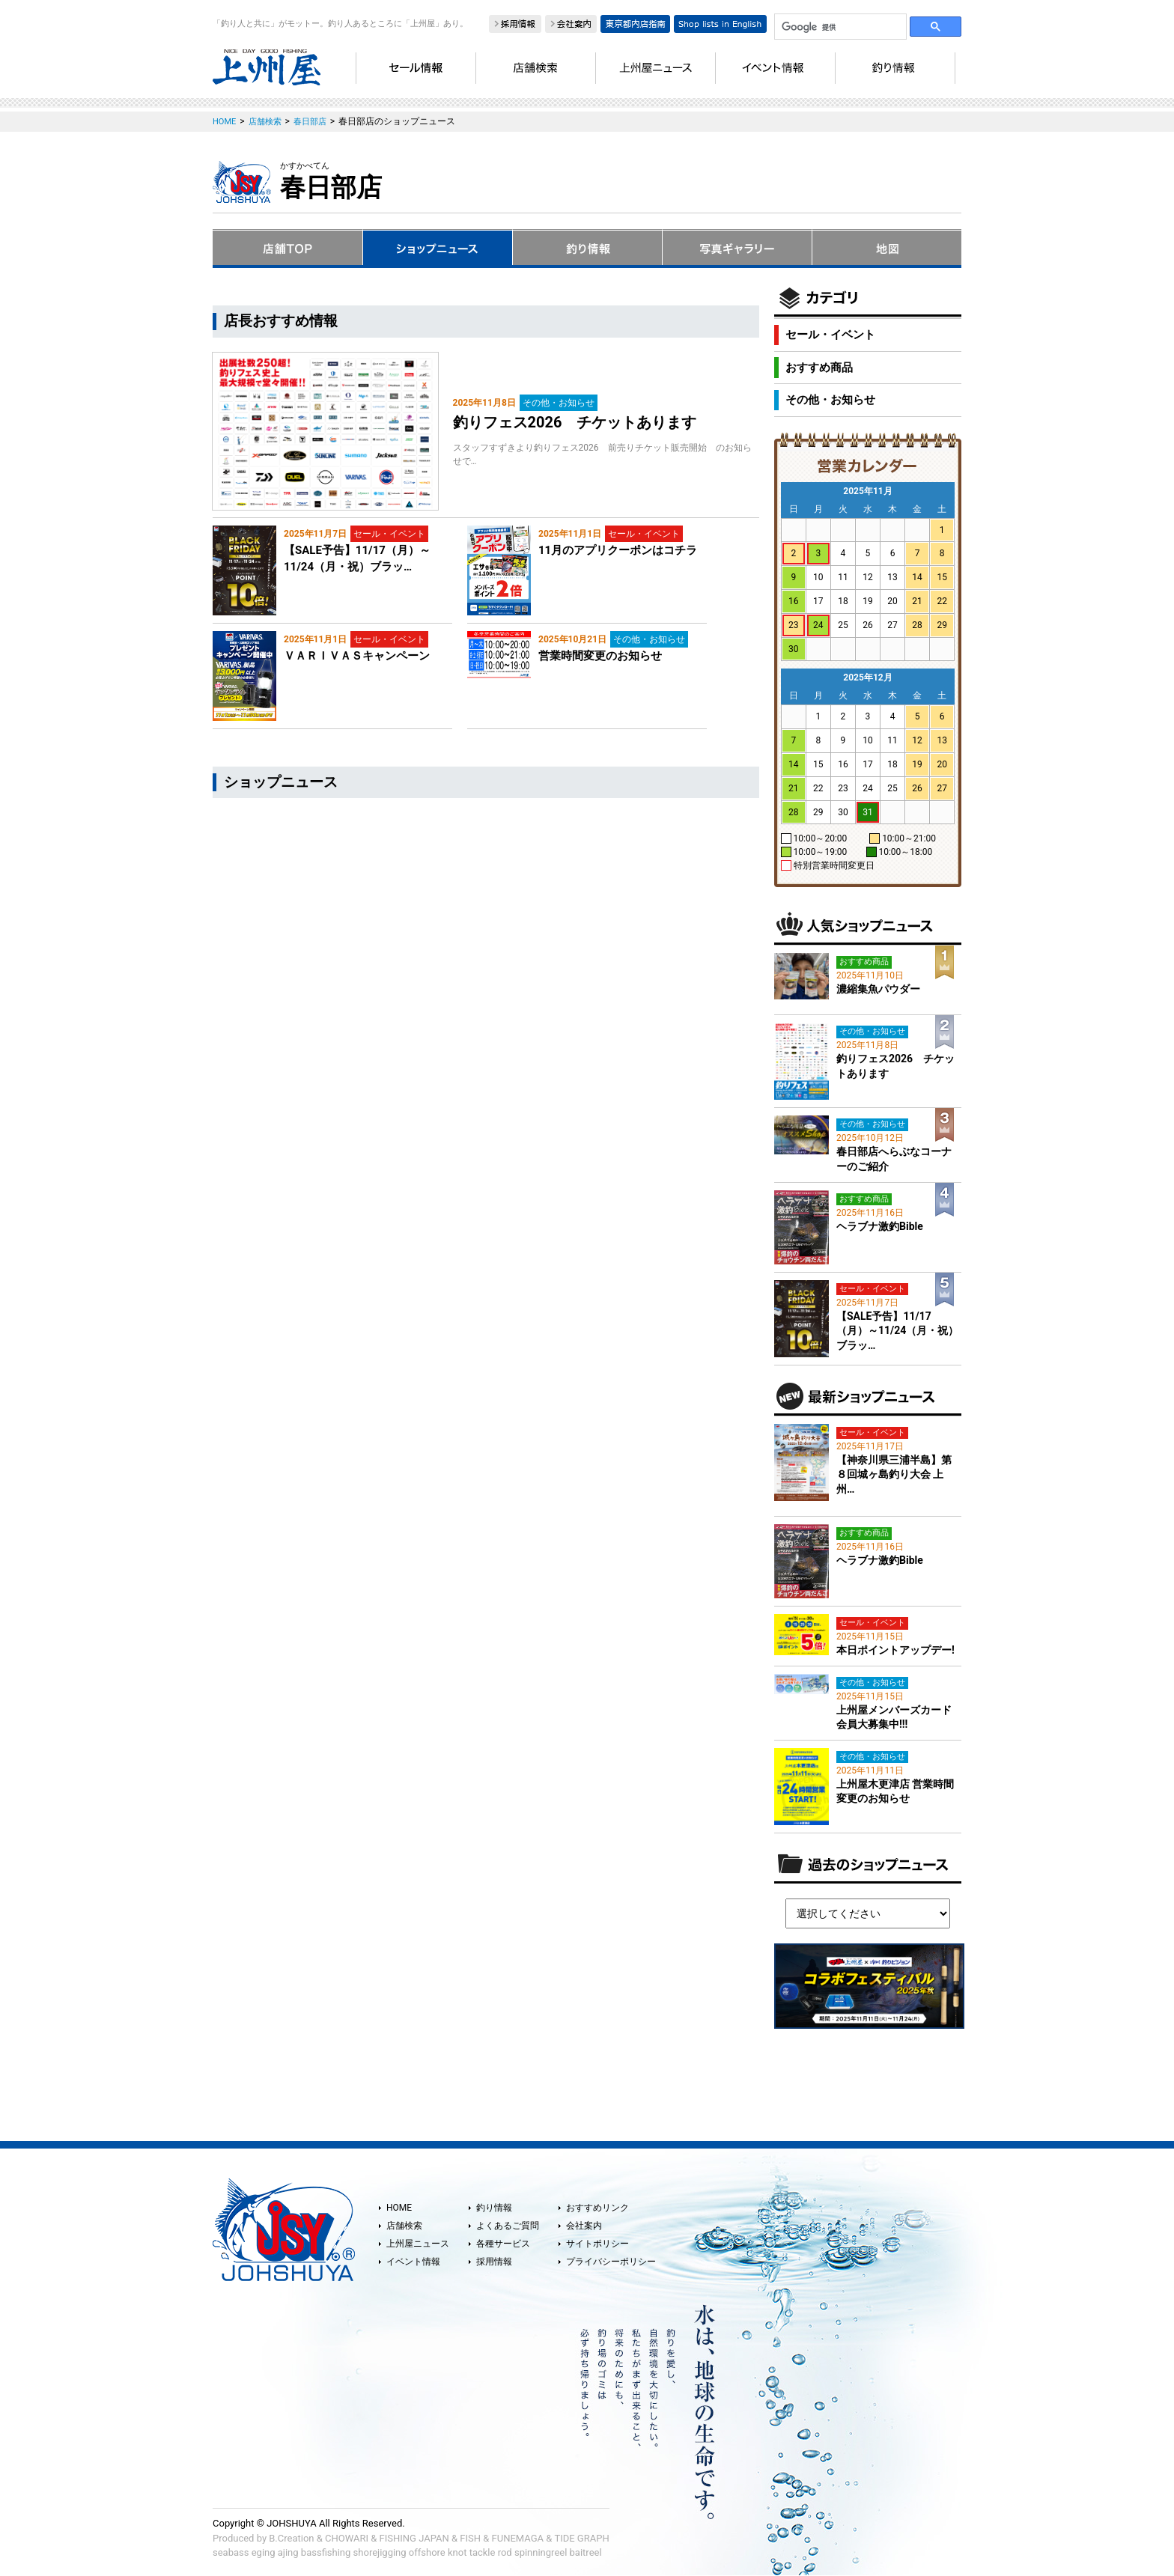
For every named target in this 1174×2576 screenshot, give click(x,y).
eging (264, 2552)
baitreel (586, 2552)
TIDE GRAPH (581, 2538)
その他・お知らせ (830, 400)
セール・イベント (830, 334)
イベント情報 (413, 2261)
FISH (470, 2538)
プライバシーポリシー (611, 2261)
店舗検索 (404, 2225)
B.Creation (291, 2538)
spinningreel (540, 2552)
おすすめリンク (597, 2207)
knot (457, 2552)
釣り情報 (494, 2207)
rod (505, 2552)
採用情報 (494, 2261)
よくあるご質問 (507, 2225)
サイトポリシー (597, 2243)
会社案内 (584, 2225)
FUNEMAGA (518, 2538)
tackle (482, 2552)
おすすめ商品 (819, 367)
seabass (231, 2552)
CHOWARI (346, 2538)
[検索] (839, 27)
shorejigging (380, 2552)
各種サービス (503, 2243)
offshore (427, 2552)
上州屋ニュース (417, 2243)
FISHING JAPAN (414, 2538)
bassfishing (326, 2552)
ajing (288, 2552)
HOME (399, 2207)
